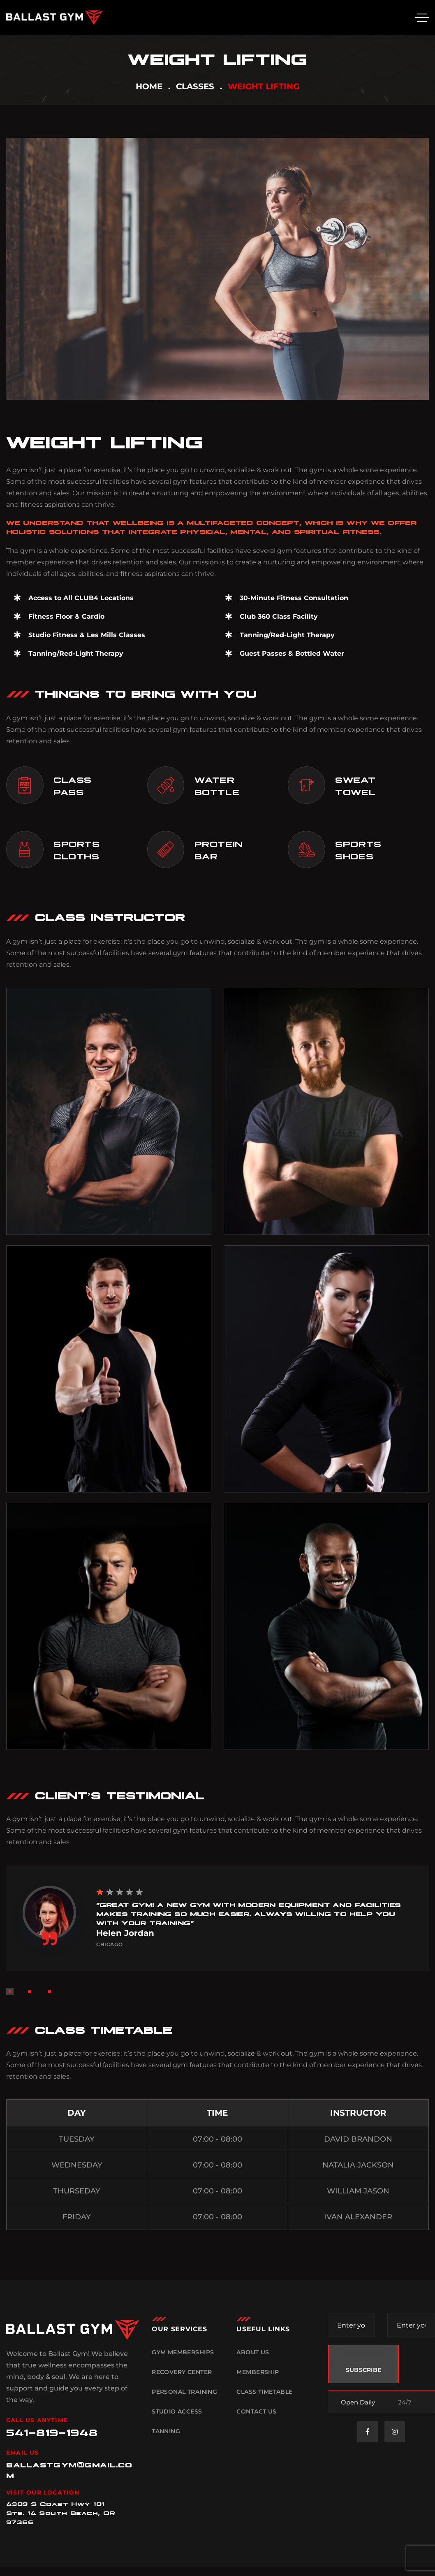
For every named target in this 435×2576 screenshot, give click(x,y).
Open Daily (358, 2402)
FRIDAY (76, 2216)
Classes (195, 86)
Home (149, 86)
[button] (10, 1991)
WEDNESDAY (76, 2165)
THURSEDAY (76, 2190)
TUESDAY (77, 2139)
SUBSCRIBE (364, 2370)
